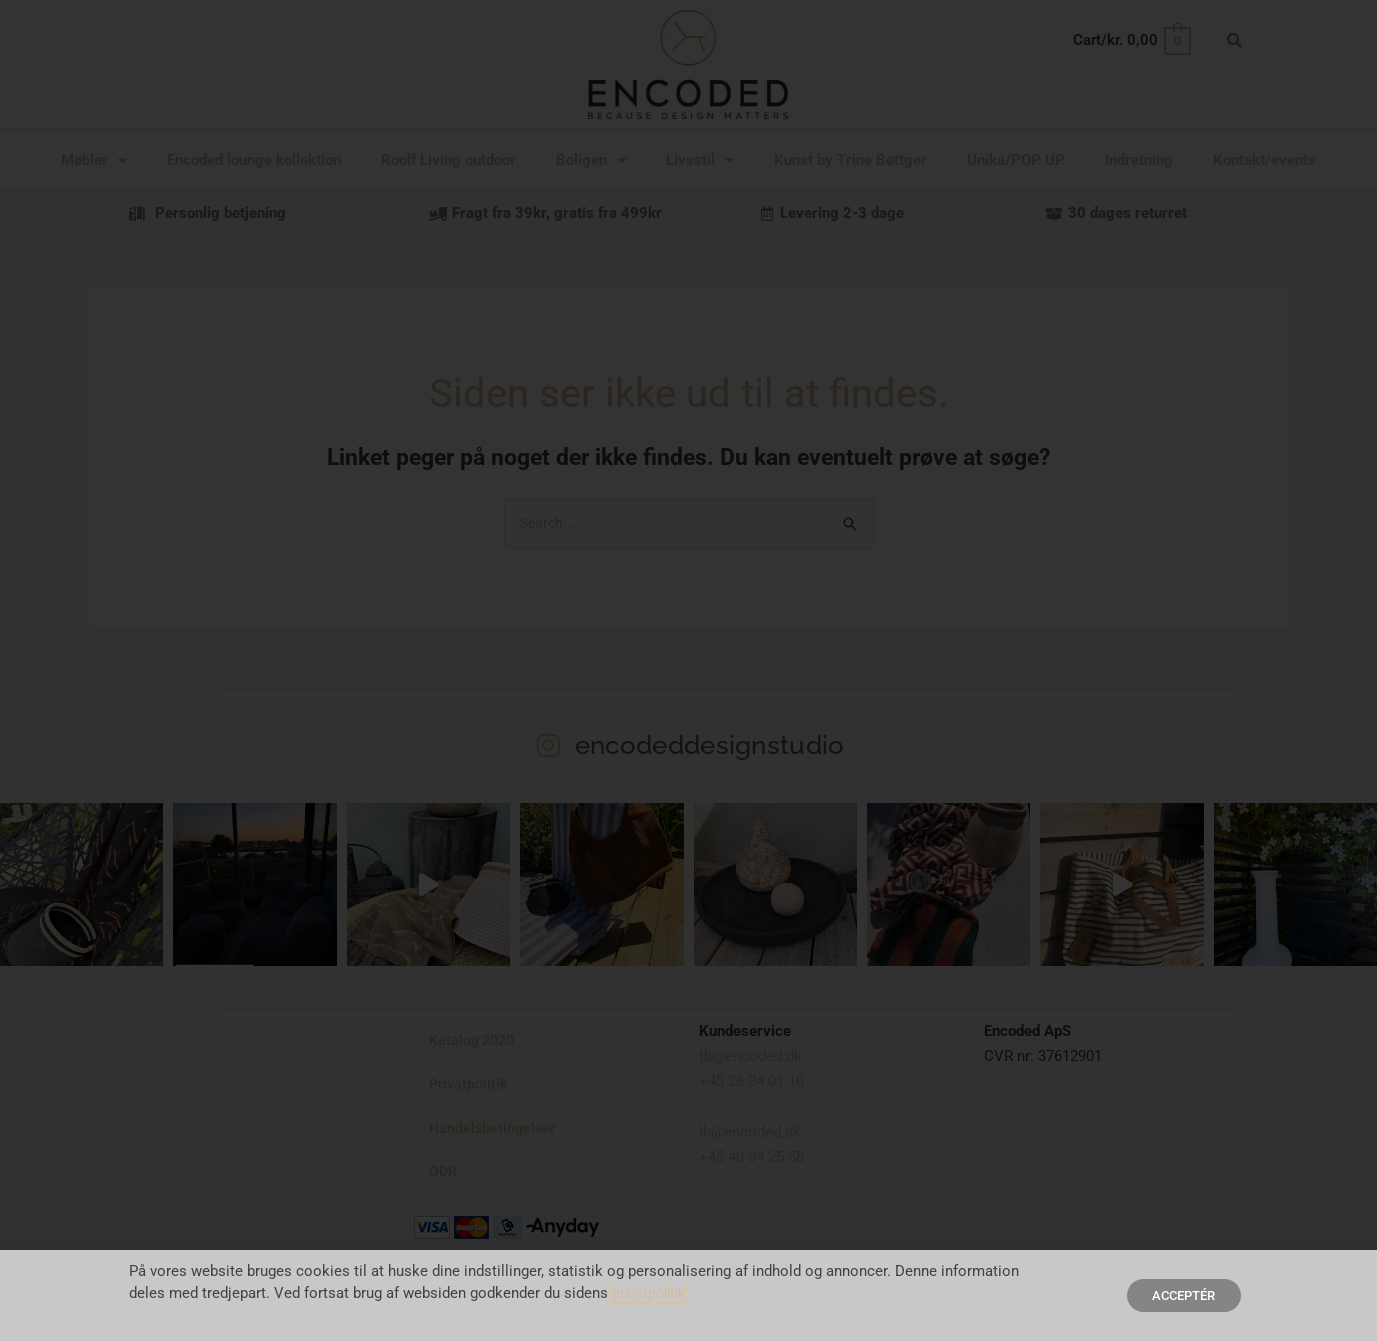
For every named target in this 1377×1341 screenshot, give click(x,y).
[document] (688, 670)
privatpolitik (651, 1293)
